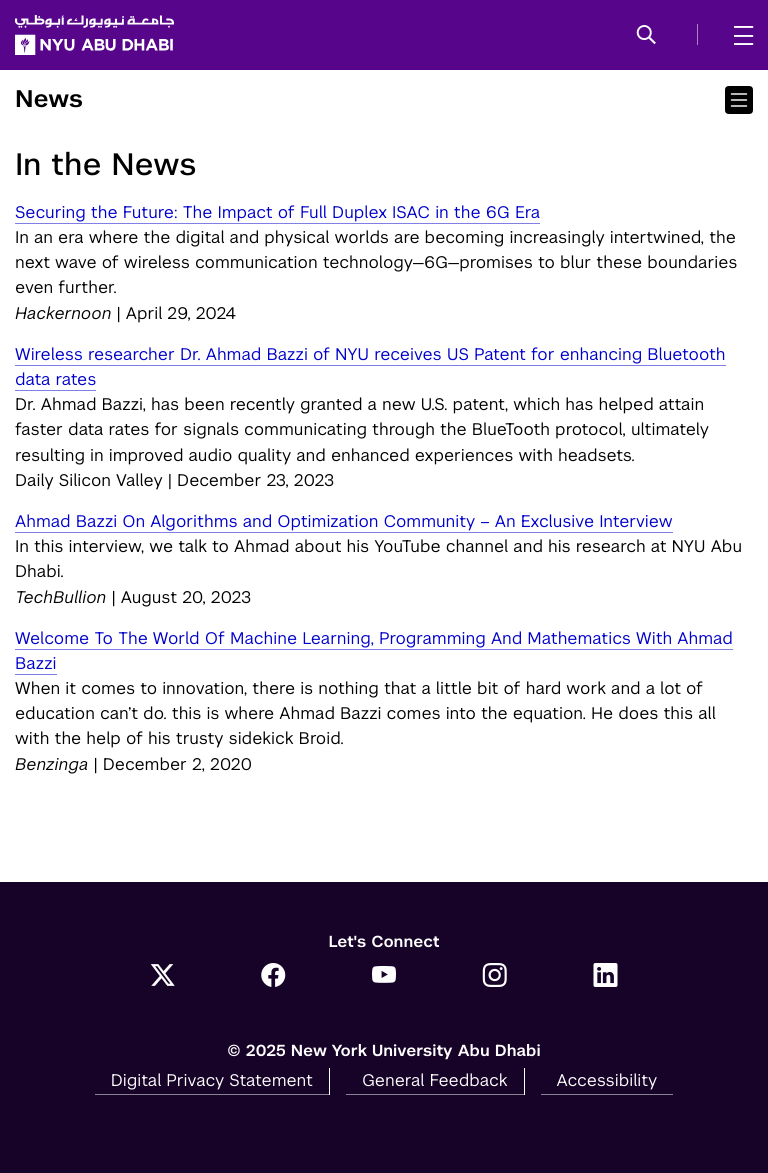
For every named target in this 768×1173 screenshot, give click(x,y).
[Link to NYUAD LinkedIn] (605, 977)
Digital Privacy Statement (212, 1080)
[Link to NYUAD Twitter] (162, 977)
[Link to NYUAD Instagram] (494, 977)
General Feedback (435, 1080)
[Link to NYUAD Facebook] (273, 977)
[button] (646, 36)
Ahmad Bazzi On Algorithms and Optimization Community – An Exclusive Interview (344, 521)
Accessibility (607, 1080)
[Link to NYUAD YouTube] (384, 977)
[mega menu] (737, 35)
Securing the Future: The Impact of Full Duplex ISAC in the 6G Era (277, 212)
